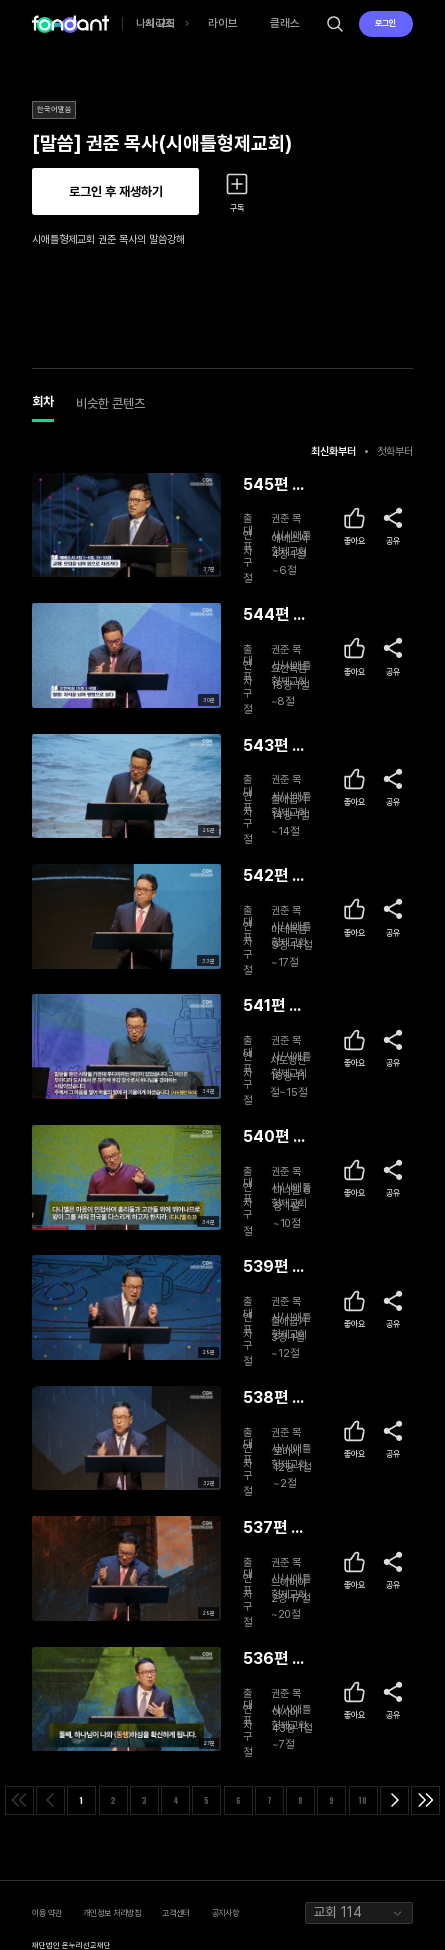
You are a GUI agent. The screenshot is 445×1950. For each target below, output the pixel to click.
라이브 (223, 23)
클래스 (285, 23)
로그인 (385, 23)
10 (363, 1800)
